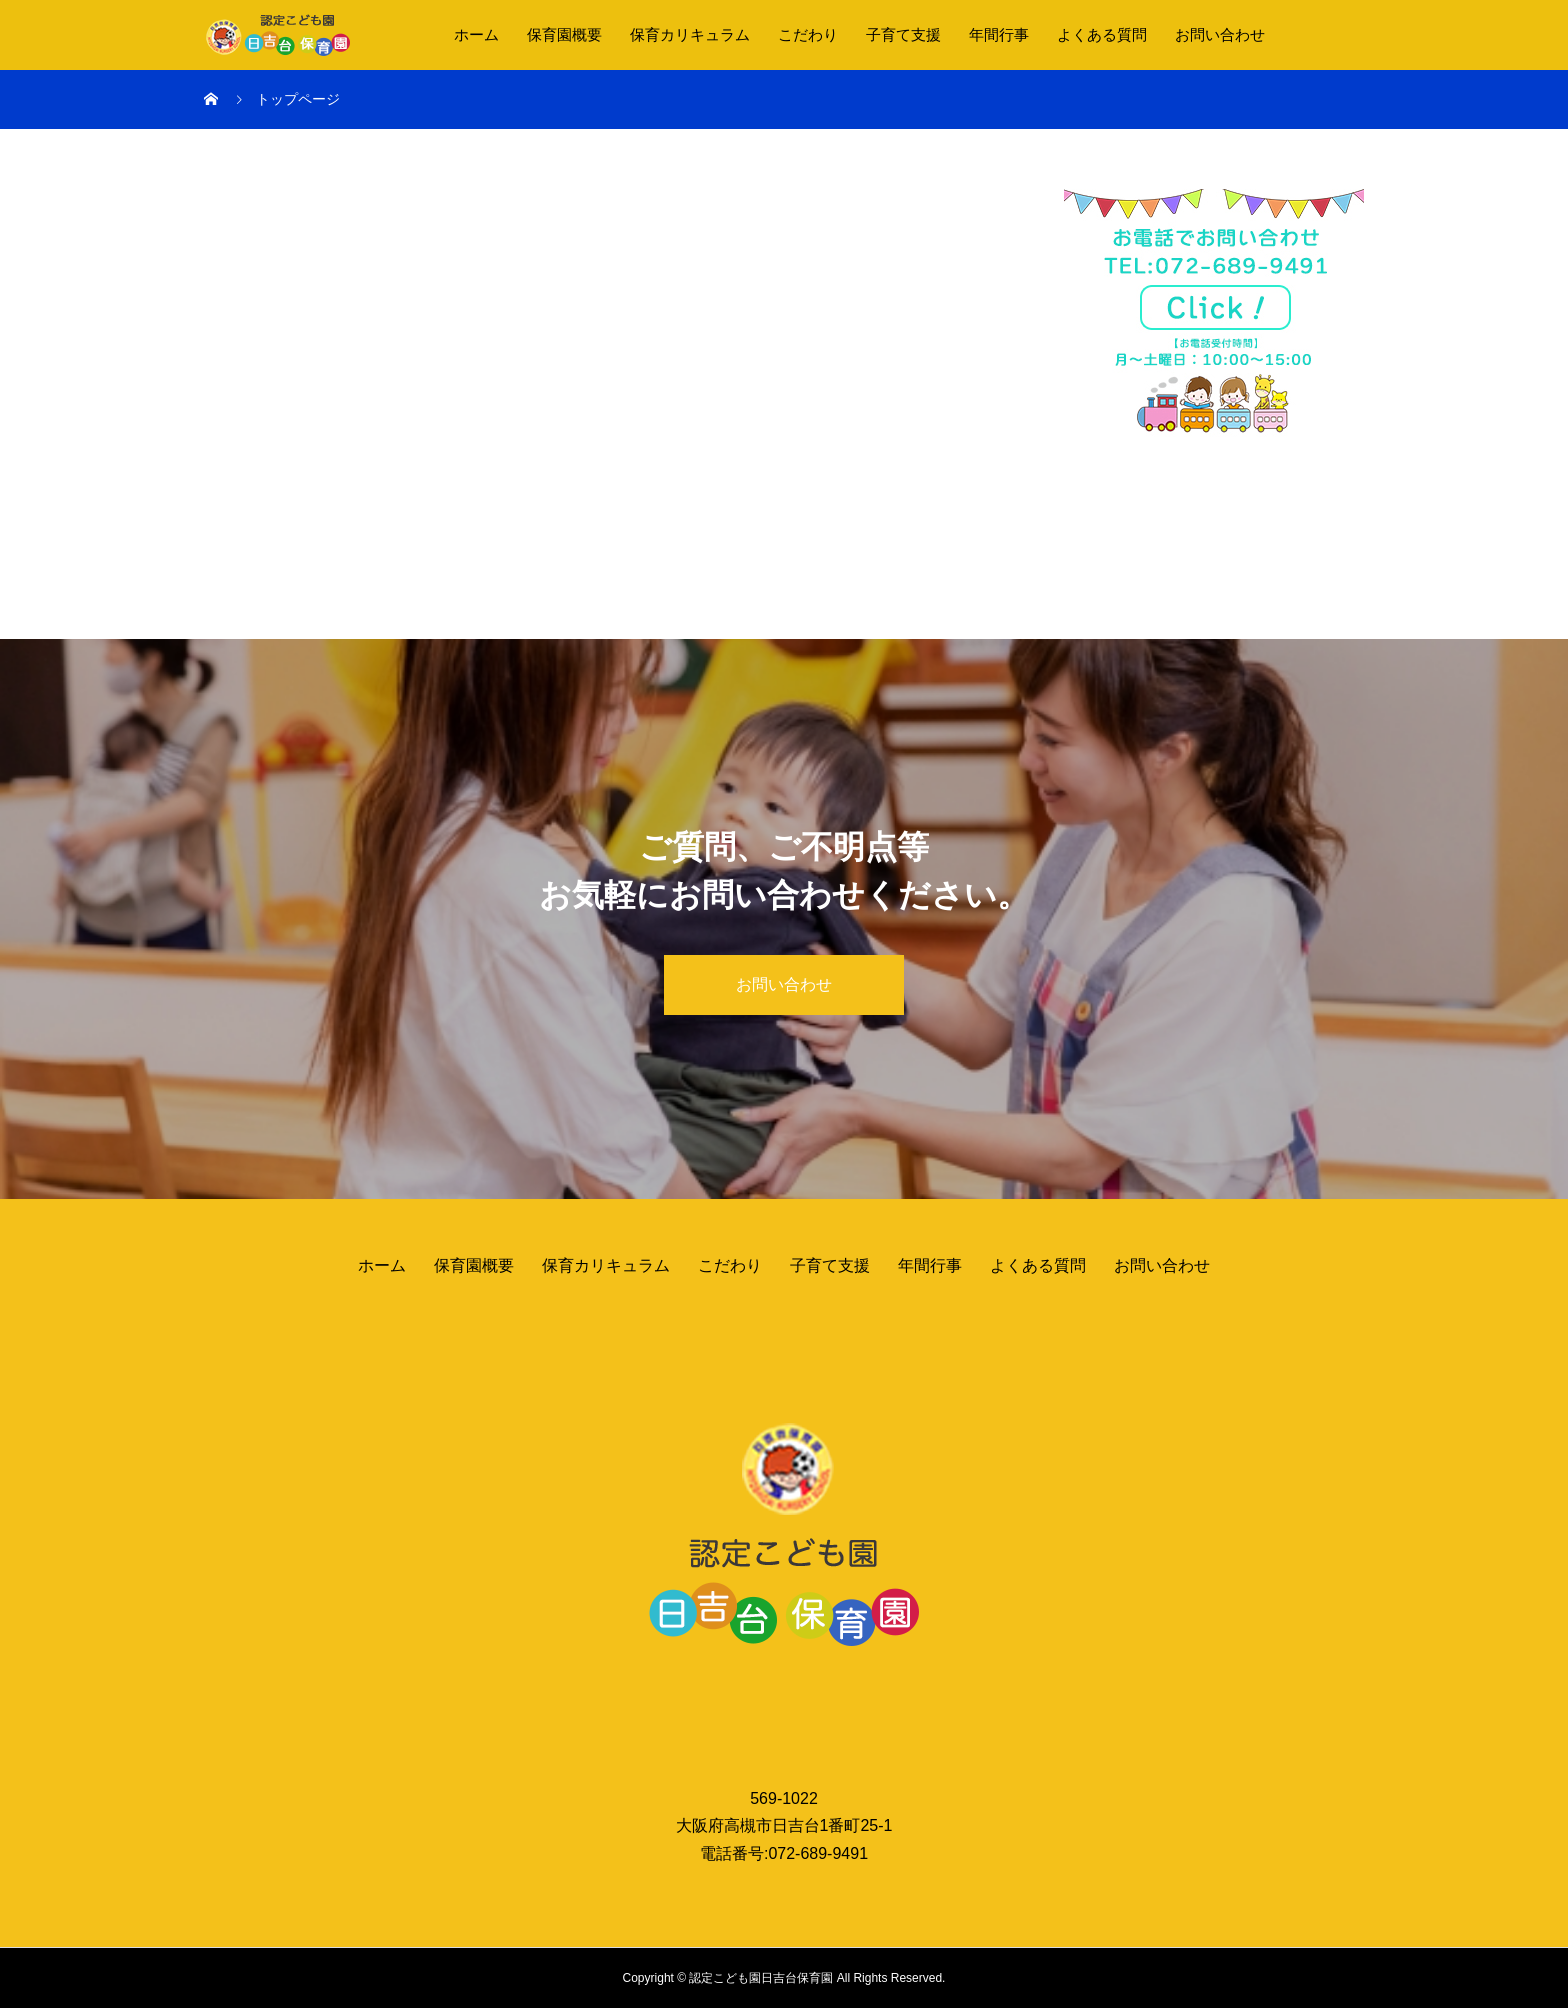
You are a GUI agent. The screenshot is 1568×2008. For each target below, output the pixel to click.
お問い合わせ (1220, 34)
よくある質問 (1102, 34)
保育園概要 (564, 34)
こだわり (808, 34)
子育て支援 (903, 34)
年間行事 (999, 34)
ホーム (476, 34)
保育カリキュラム (690, 34)
